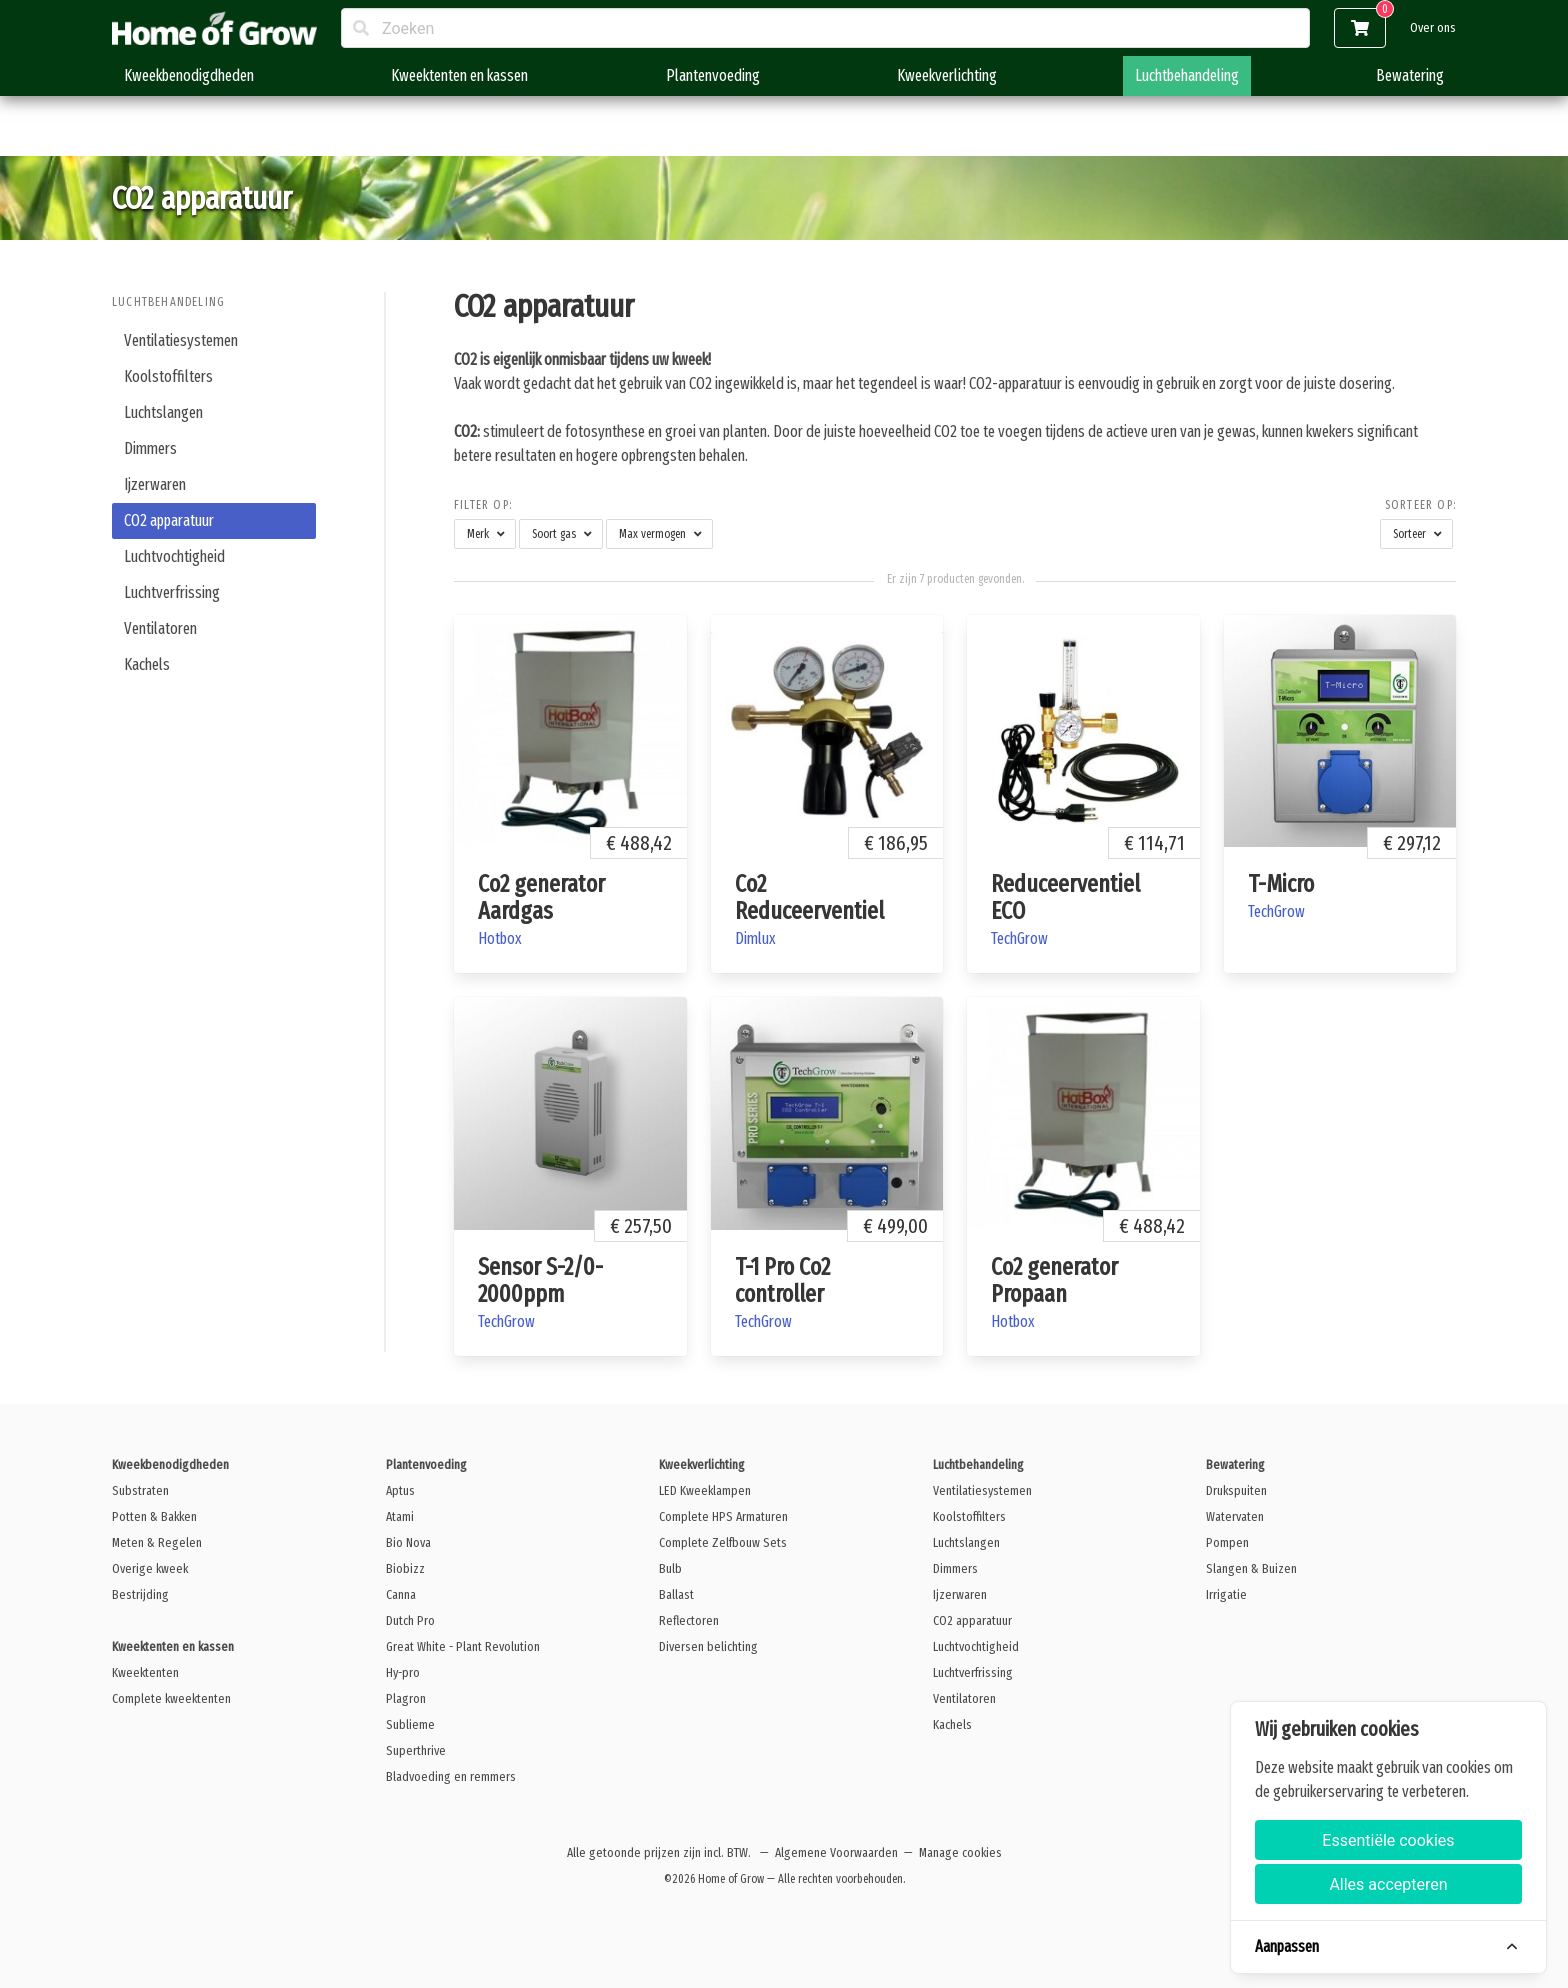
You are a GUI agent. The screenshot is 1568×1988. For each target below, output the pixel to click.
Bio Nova (408, 1542)
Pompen (1227, 1542)
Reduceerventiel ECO (1065, 897)
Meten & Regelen (157, 1542)
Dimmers (150, 448)
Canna (401, 1594)
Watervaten (1235, 1516)
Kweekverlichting (947, 75)
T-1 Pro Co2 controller (782, 1280)
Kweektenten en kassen (459, 75)
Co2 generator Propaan (1054, 1280)
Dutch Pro (410, 1620)
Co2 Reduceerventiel (809, 897)
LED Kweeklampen (705, 1490)
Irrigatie (1226, 1594)
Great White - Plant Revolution (463, 1646)
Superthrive (416, 1750)
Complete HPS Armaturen (723, 1516)
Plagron (406, 1698)
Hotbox (500, 938)
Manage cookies (960, 1852)
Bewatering (1410, 75)
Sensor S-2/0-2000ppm (540, 1280)
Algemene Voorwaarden (836, 1852)
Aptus (400, 1490)
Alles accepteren (1388, 1884)
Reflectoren (689, 1620)
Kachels (147, 664)
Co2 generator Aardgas (541, 897)
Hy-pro (403, 1672)
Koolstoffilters (168, 376)
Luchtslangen (163, 412)
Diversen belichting (708, 1646)
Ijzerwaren (155, 484)
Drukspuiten (1236, 1490)
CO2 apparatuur (169, 520)
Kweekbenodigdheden (189, 75)
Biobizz (405, 1568)
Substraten (140, 1490)
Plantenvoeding (713, 75)
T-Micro (1281, 884)
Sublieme (410, 1724)
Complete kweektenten (171, 1698)
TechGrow (1019, 938)
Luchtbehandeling (1187, 75)
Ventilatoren (160, 628)
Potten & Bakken (154, 1516)
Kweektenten (145, 1672)
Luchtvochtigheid (174, 556)
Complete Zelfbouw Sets (723, 1542)
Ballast (676, 1594)
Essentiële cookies (1388, 1840)
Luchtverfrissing (172, 592)
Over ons (1433, 27)
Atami (400, 1516)
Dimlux (755, 938)
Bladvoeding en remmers (451, 1776)
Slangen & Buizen (1251, 1568)
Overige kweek (150, 1568)
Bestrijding (140, 1594)
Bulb (670, 1568)
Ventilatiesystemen (181, 340)
